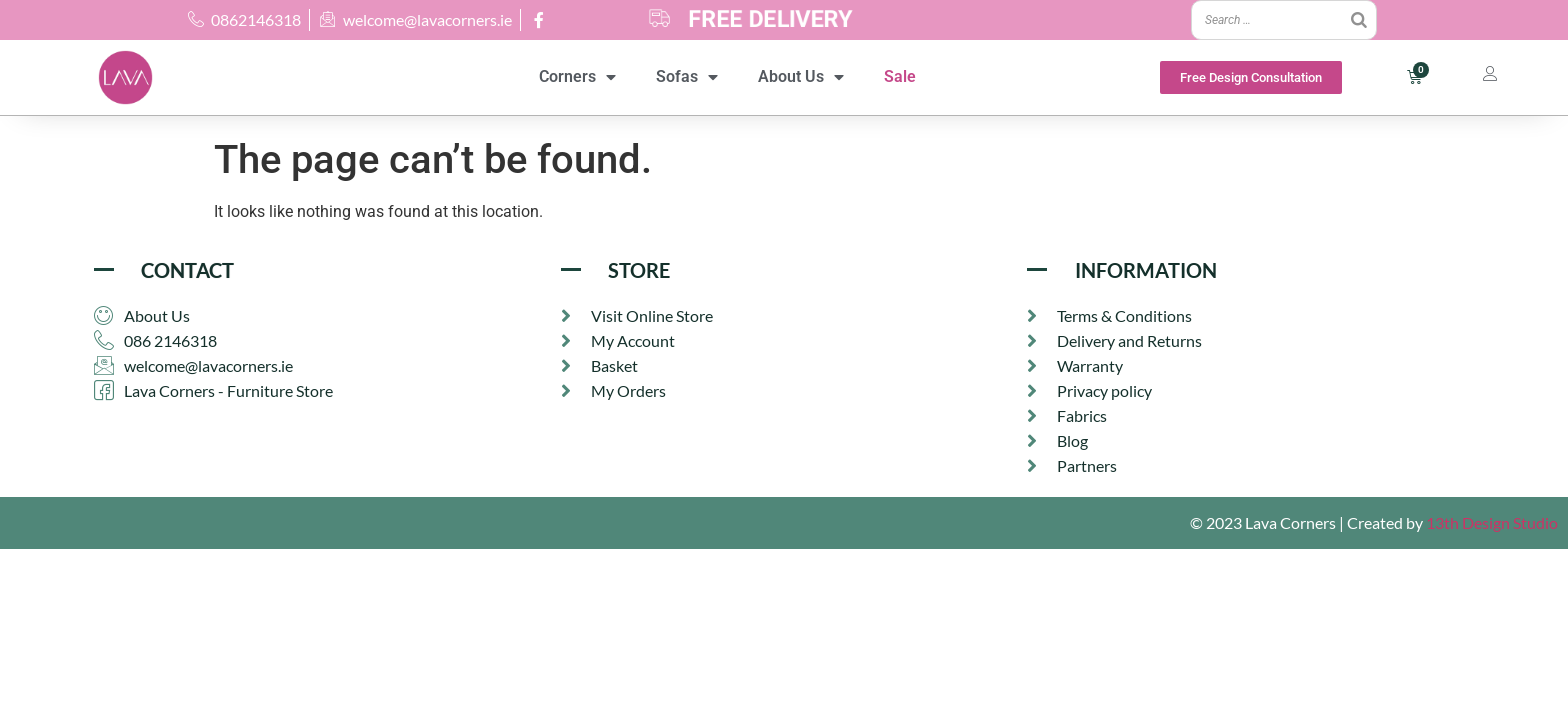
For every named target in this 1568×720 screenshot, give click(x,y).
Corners (577, 77)
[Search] (1359, 20)
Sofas (687, 77)
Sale (900, 76)
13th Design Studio (1492, 524)
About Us (801, 77)
